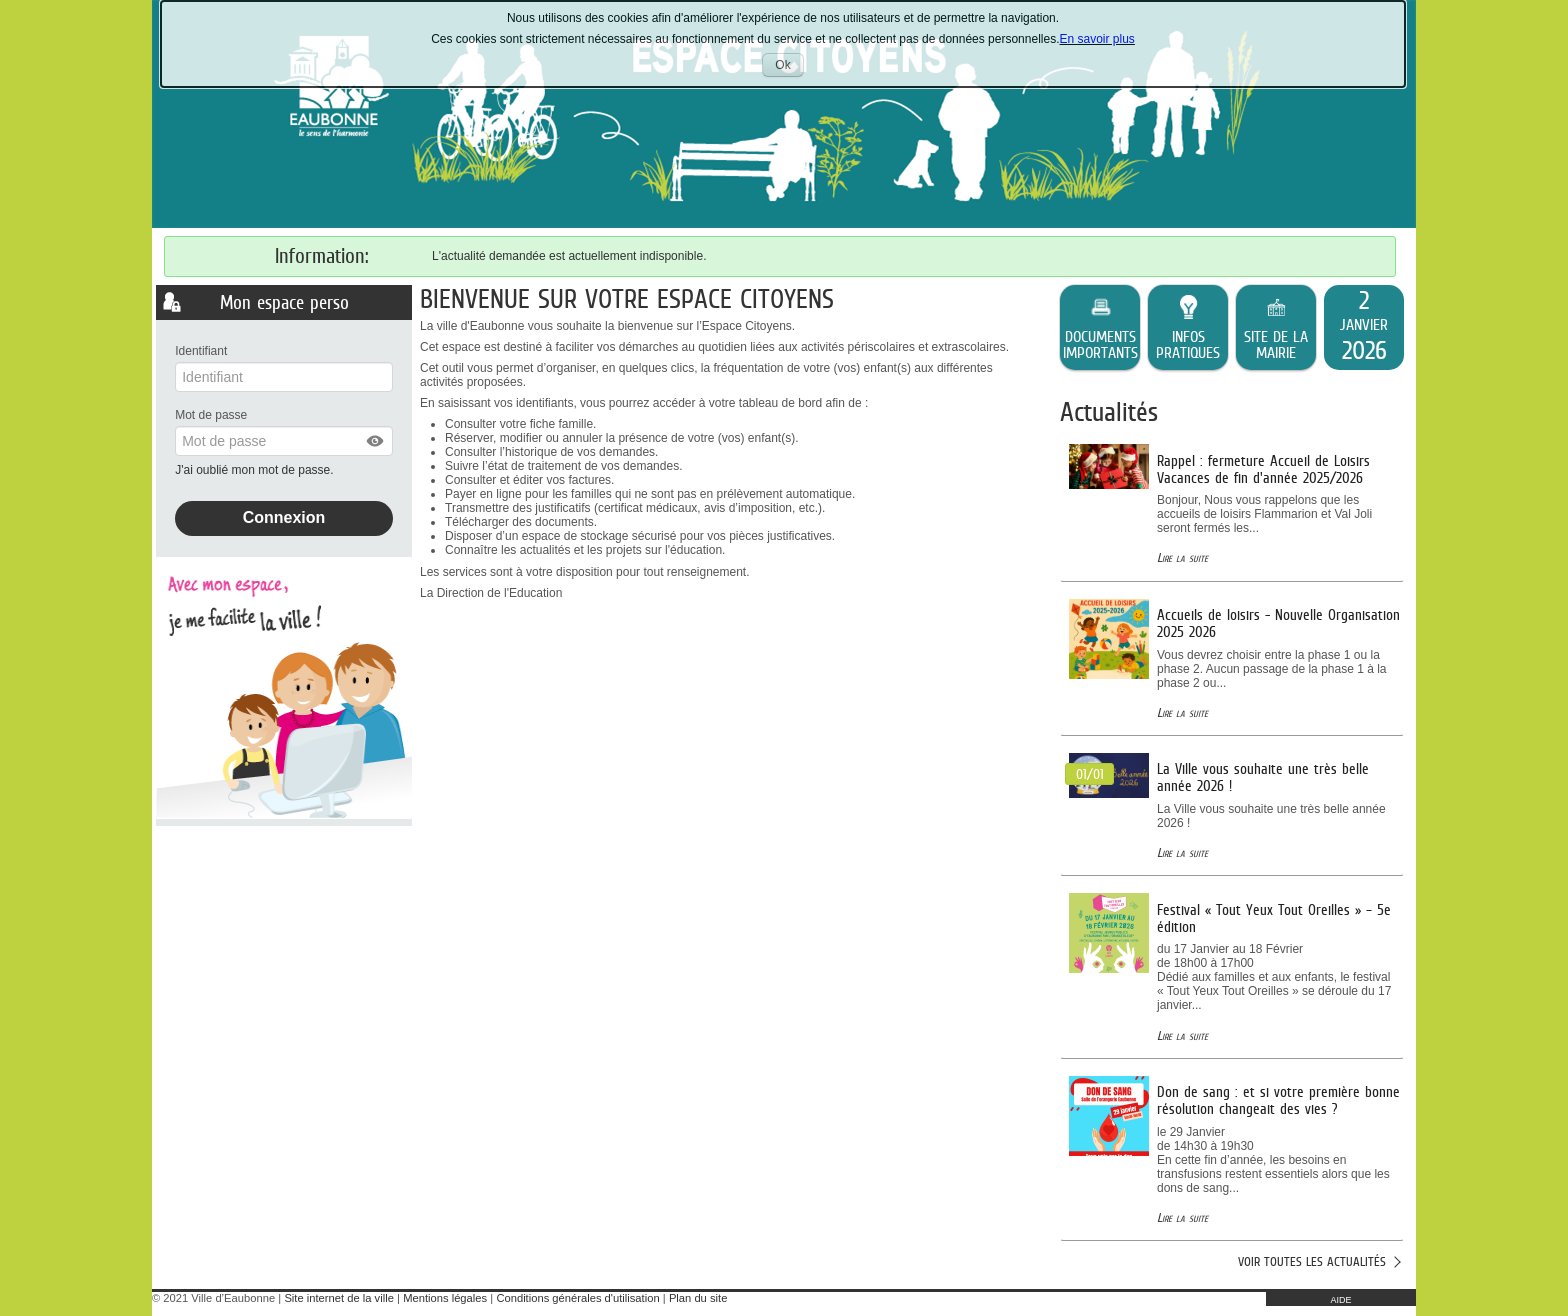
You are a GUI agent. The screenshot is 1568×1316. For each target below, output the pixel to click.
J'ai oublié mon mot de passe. (256, 470)
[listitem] (1364, 328)
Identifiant (201, 351)
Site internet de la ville (338, 1298)
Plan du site (698, 1298)
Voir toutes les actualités (1312, 1261)
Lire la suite (1182, 557)
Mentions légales (445, 1298)
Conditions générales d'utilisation (577, 1298)
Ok (789, 67)
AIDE (1340, 1300)
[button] (376, 441)
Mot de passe (211, 415)
